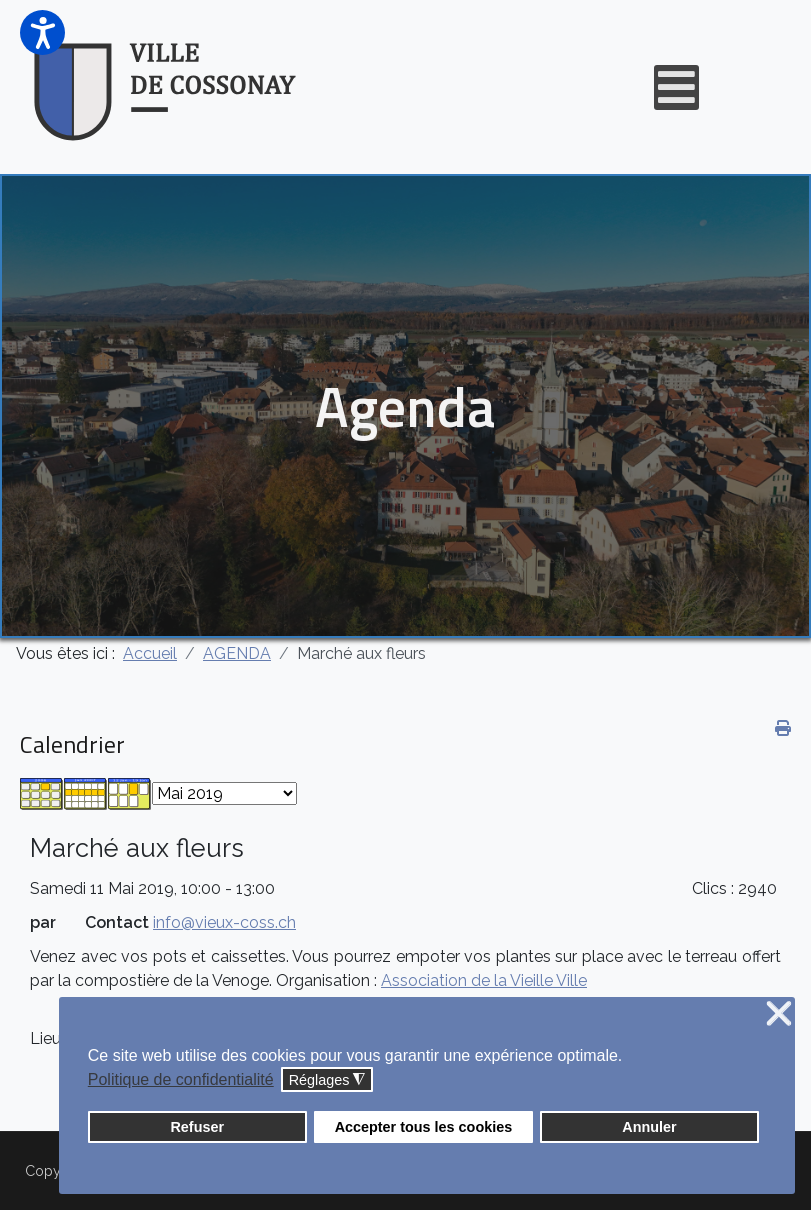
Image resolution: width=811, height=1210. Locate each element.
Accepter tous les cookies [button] (424, 1127)
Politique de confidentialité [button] (181, 1079)
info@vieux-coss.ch (224, 922)
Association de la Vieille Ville (484, 980)
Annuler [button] (649, 1127)
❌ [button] (779, 1014)
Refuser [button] (197, 1127)
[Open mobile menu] (676, 87)
